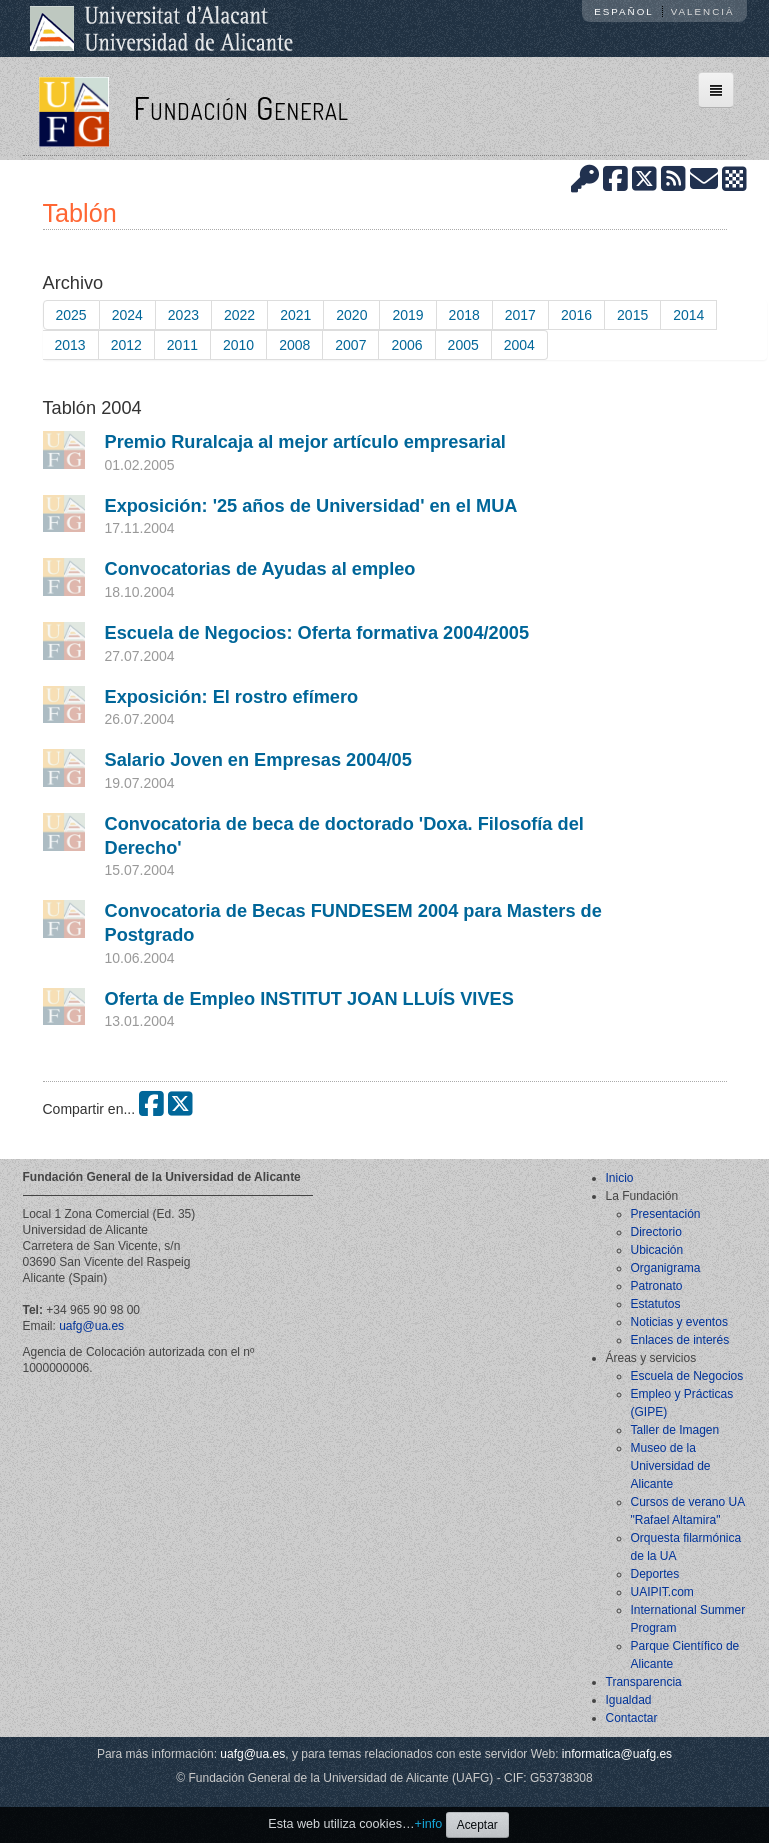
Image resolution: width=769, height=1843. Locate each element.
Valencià (703, 11)
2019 (407, 315)
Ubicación (657, 1250)
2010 (238, 345)
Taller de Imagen (675, 1430)
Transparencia (644, 1682)
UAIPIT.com (662, 1592)
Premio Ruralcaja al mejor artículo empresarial (305, 442)
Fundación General (240, 107)
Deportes (655, 1574)
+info (429, 1824)
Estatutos (656, 1304)
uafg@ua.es (91, 1326)
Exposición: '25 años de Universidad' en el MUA (311, 506)
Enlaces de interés (680, 1340)
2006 (406, 345)
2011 (182, 345)
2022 (239, 315)
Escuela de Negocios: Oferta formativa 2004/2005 (317, 633)
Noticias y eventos (679, 1322)
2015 (632, 315)
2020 (351, 315)
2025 (71, 315)
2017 (520, 315)
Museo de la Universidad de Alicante (671, 1466)
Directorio (656, 1232)
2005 (463, 345)
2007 (350, 345)
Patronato (657, 1286)
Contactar (632, 1718)
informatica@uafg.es (617, 1754)
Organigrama (666, 1268)
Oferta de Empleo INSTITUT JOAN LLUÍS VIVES (309, 999)
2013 (70, 345)
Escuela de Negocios (687, 1376)
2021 (295, 315)
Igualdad (629, 1700)
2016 (576, 315)
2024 (127, 315)
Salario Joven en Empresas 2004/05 (258, 760)
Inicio (620, 1178)
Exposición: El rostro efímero (232, 697)
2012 (126, 345)
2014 (688, 315)
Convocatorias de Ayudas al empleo (260, 569)
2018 (464, 315)
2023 (183, 315)
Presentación (666, 1214)
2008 (294, 345)
